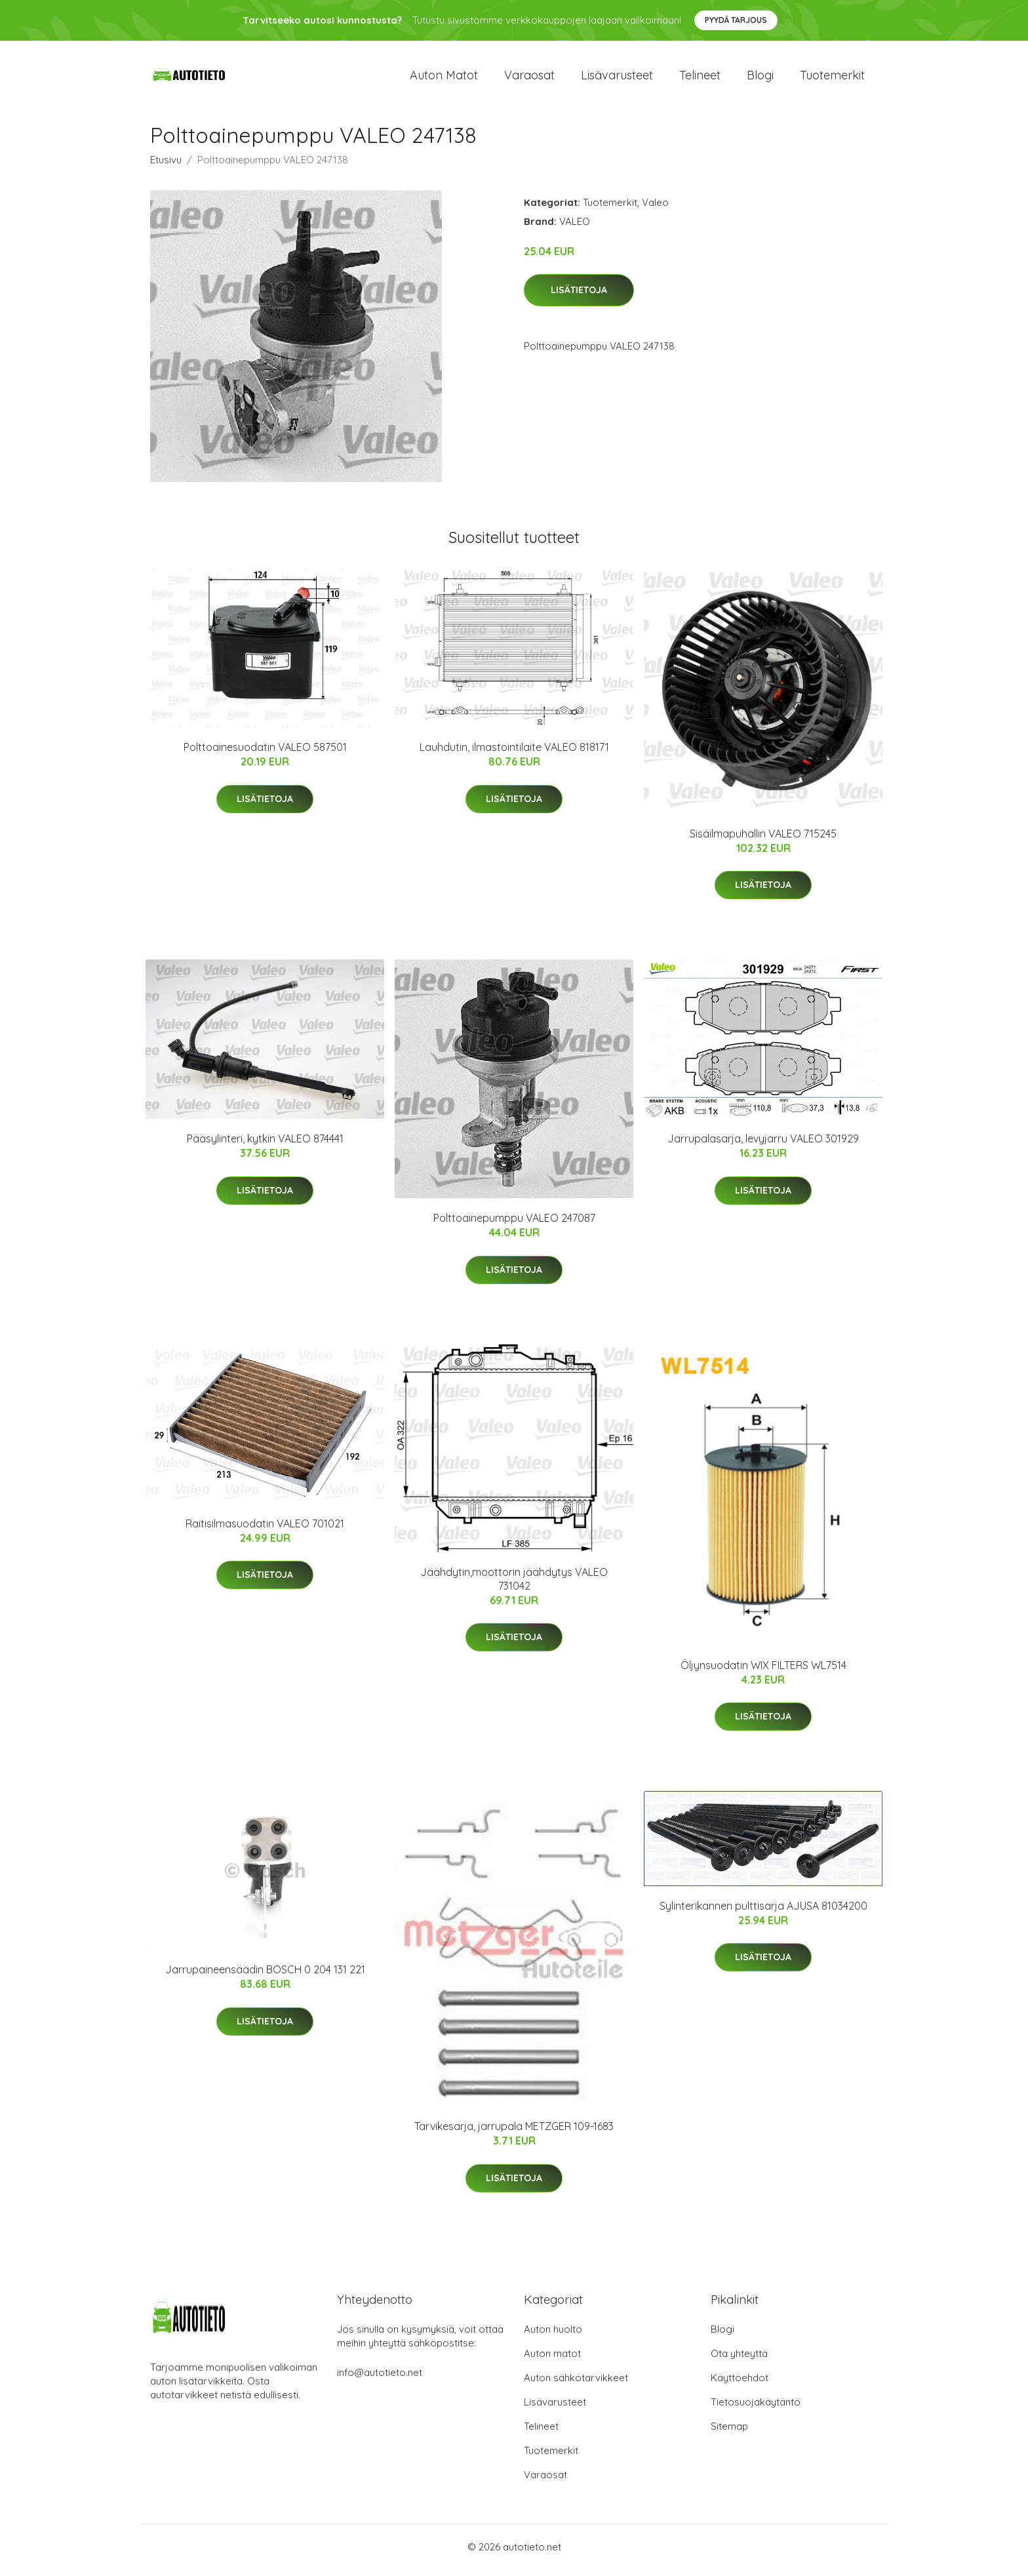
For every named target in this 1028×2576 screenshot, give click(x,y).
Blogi (760, 78)
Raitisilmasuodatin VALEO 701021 (265, 1530)
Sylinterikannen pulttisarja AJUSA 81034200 (763, 1912)
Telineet (700, 78)
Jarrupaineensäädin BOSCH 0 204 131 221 (265, 1976)
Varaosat (529, 78)
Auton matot (444, 78)
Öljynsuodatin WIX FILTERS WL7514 (763, 1671)
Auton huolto (553, 2335)
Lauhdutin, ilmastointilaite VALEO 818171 (514, 754)
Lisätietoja (579, 297)
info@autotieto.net (379, 2379)
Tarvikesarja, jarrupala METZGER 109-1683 (514, 2133)
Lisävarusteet (617, 78)
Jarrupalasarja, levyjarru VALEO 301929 (763, 1145)
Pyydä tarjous (736, 20)
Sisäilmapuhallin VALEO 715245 (763, 840)
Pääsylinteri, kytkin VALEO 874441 (265, 1145)
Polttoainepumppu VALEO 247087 (514, 1225)
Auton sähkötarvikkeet (576, 2384)
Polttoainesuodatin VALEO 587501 (265, 754)
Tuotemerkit (832, 78)
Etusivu (166, 166)
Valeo (655, 209)
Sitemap (729, 2432)
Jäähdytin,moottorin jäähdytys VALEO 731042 (514, 1585)
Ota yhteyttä (739, 2360)
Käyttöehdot (739, 2384)
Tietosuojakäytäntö (756, 2408)
